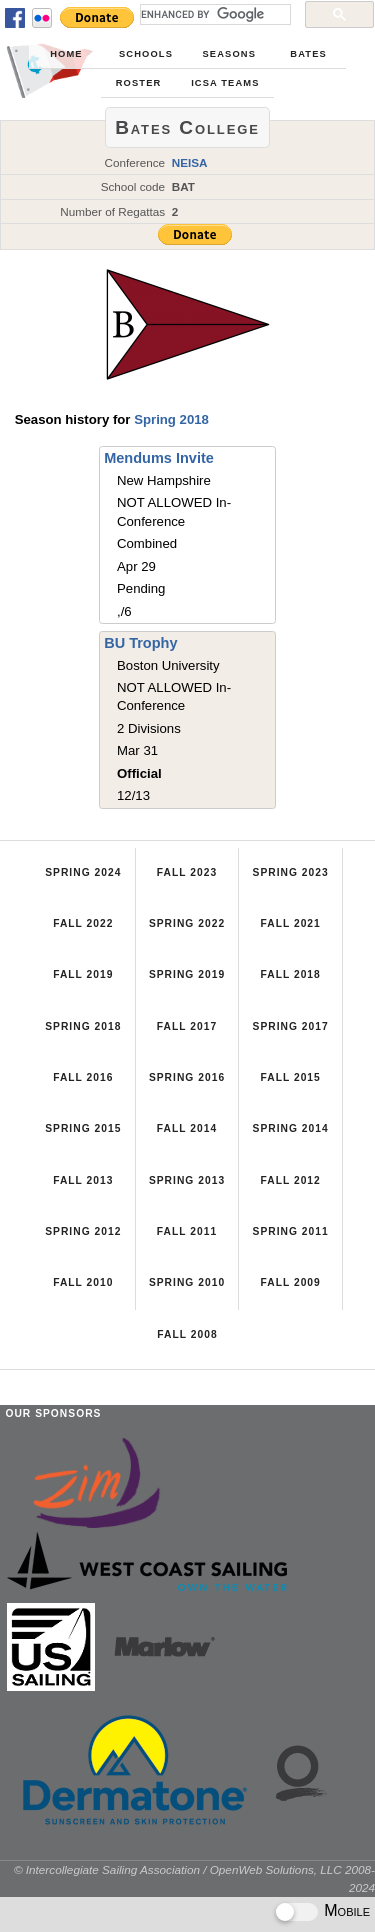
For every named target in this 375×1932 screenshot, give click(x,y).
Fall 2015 (290, 1077)
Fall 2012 (290, 1180)
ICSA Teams (225, 83)
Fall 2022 (83, 923)
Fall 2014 (187, 1128)
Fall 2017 (187, 1026)
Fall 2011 (187, 1231)
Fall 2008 (187, 1334)
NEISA (190, 162)
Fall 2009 (290, 1282)
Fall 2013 (83, 1180)
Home (66, 54)
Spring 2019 (187, 974)
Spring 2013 (187, 1180)
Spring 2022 (187, 923)
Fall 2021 (290, 923)
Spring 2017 (291, 1026)
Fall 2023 (187, 872)
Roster (139, 83)
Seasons (229, 54)
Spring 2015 (83, 1128)
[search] (213, 14)
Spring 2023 (291, 872)
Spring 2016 (187, 1077)
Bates (308, 54)
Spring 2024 (83, 872)
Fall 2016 (83, 1077)
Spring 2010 (187, 1282)
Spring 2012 (83, 1231)
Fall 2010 (83, 1282)
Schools (146, 54)
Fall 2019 (83, 974)
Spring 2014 (291, 1128)
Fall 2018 (290, 974)
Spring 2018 (171, 419)
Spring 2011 (291, 1231)
